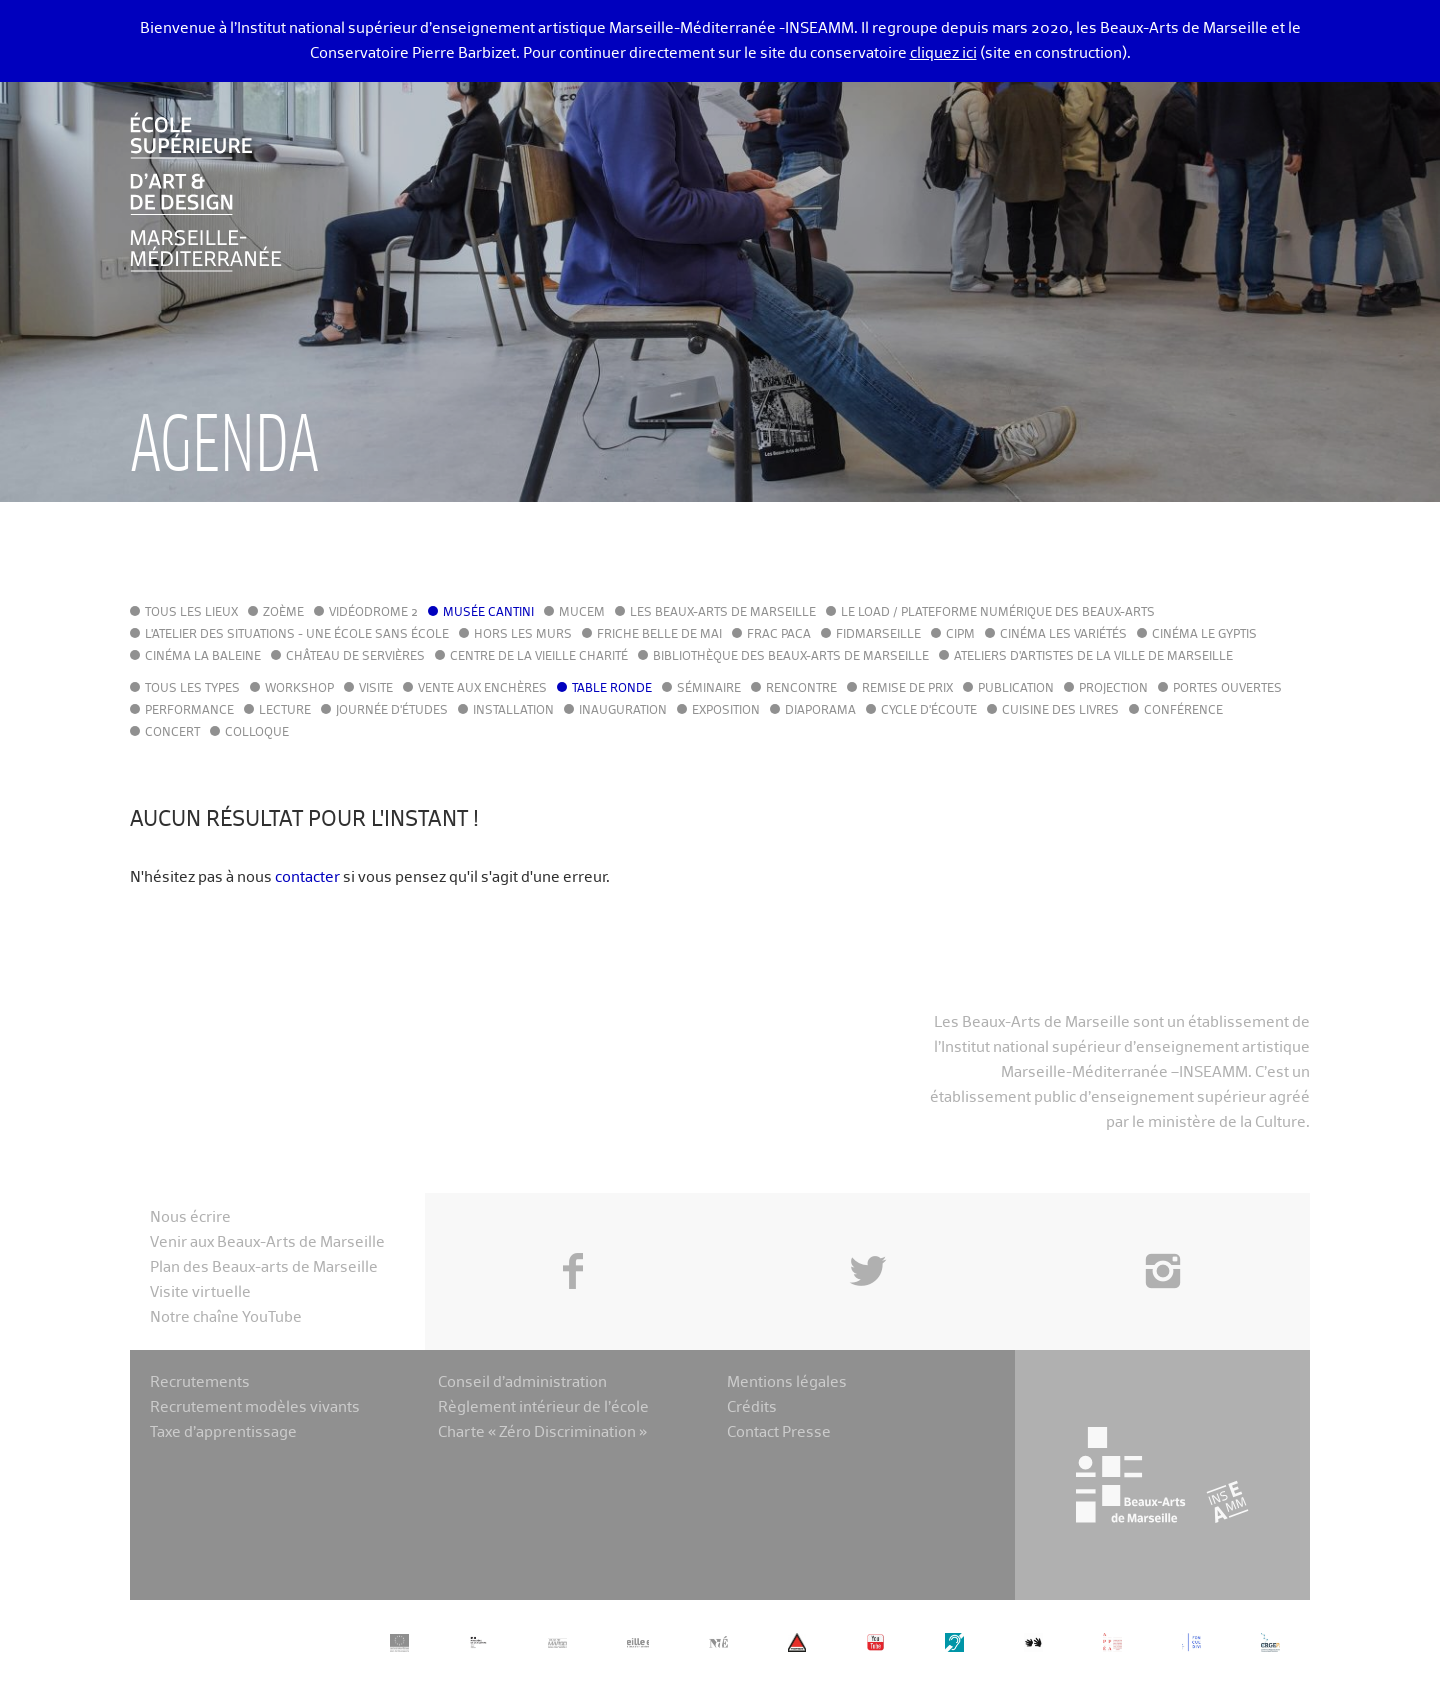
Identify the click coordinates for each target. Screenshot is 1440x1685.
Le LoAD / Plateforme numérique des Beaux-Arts (998, 613)
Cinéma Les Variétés (1063, 635)
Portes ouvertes (1227, 689)
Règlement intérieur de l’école (543, 1407)
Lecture (285, 711)
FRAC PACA (779, 635)
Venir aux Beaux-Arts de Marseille (267, 1242)
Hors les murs (523, 635)
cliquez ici (943, 53)
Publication (1016, 689)
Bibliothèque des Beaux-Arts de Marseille (791, 657)
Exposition (726, 711)
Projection (1113, 689)
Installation (513, 711)
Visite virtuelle (200, 1292)
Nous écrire (190, 1217)
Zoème (283, 613)
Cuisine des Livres (1060, 711)
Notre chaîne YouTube (226, 1317)
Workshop (299, 689)
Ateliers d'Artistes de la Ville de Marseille (1093, 657)
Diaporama (820, 711)
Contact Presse (779, 1432)
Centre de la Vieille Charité (539, 657)
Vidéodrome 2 (373, 613)
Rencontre (801, 689)
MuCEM (582, 613)
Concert (172, 733)
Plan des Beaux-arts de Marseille (264, 1267)
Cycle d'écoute (929, 711)
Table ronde (612, 689)
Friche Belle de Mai (659, 635)
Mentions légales (787, 1382)
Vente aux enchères (482, 689)
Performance (189, 711)
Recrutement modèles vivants (255, 1407)
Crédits (752, 1407)
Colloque (257, 733)
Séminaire (709, 689)
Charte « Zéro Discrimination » (542, 1432)
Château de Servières (355, 657)
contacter (307, 877)
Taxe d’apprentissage (223, 1432)
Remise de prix (907, 689)
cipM (960, 635)
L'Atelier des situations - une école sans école (297, 635)
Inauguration (623, 711)
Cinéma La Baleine (203, 657)
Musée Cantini (488, 613)
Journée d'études (392, 711)
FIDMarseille (878, 635)
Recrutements (200, 1382)
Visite (376, 689)
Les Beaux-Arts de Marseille (723, 613)
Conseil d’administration (522, 1382)
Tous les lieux (191, 613)
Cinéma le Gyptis (1204, 635)
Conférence (1183, 711)
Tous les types (192, 689)
